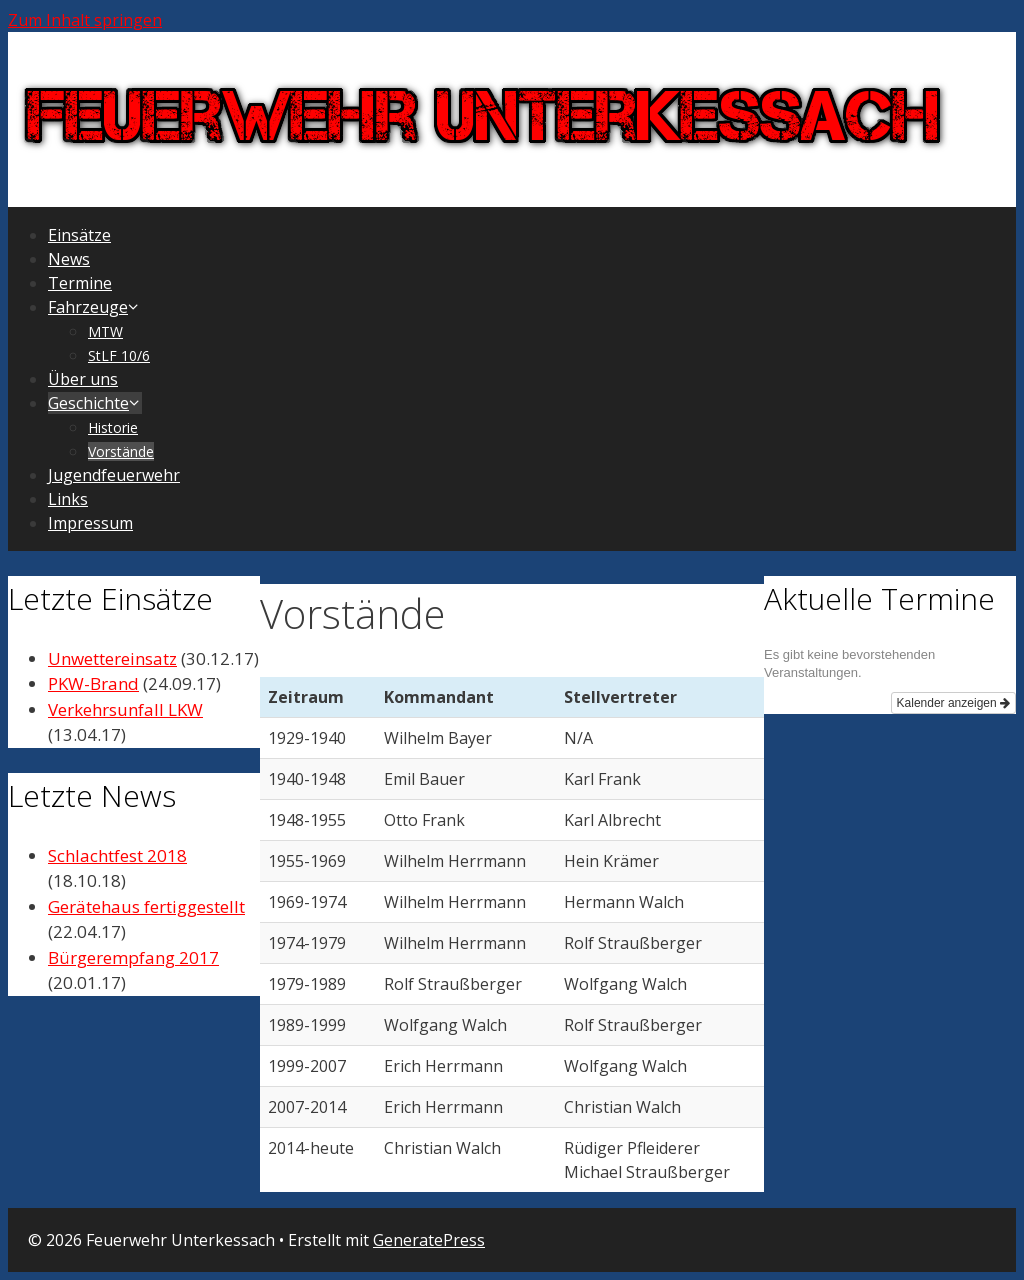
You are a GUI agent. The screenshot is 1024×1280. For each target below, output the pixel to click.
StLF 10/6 (119, 355)
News (69, 259)
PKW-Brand (93, 683)
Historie (113, 427)
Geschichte (95, 403)
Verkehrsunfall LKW (125, 709)
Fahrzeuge (94, 307)
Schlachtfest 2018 (117, 855)
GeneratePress (429, 1240)
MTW (105, 331)
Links (68, 499)
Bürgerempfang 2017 (133, 957)
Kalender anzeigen (953, 703)
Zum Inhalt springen (85, 20)
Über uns (83, 379)
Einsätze (79, 235)
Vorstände (121, 451)
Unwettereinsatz (112, 658)
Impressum (90, 523)
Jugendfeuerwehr (114, 475)
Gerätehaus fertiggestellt (146, 906)
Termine (80, 283)
